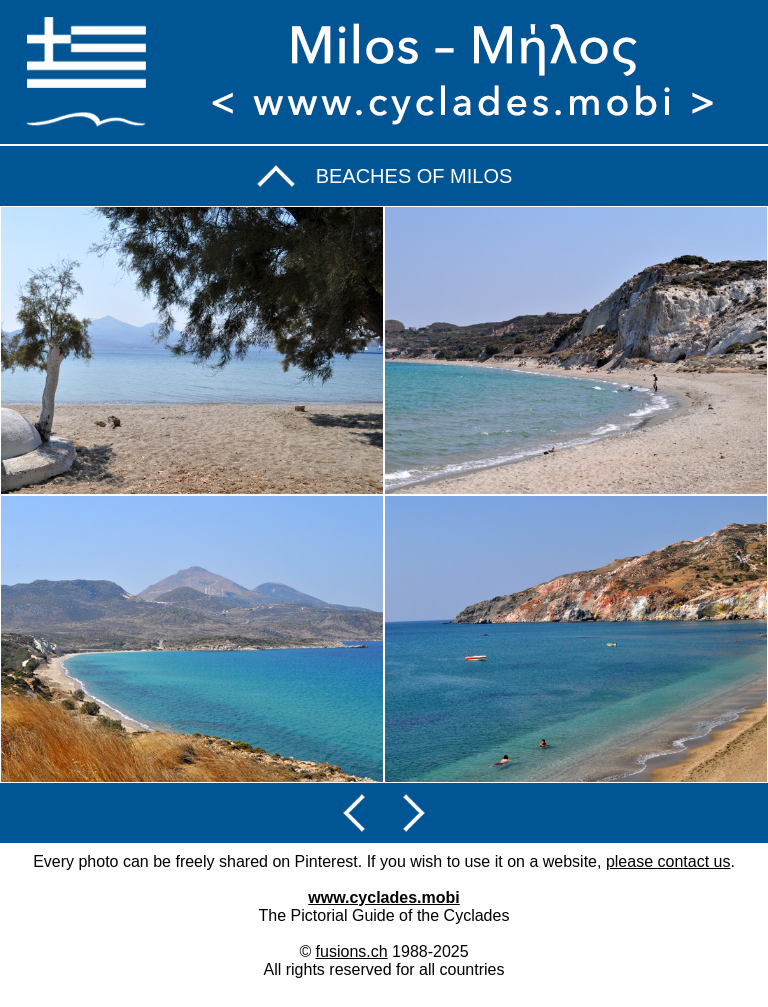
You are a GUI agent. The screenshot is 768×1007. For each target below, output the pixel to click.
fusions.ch (352, 951)
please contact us (668, 861)
